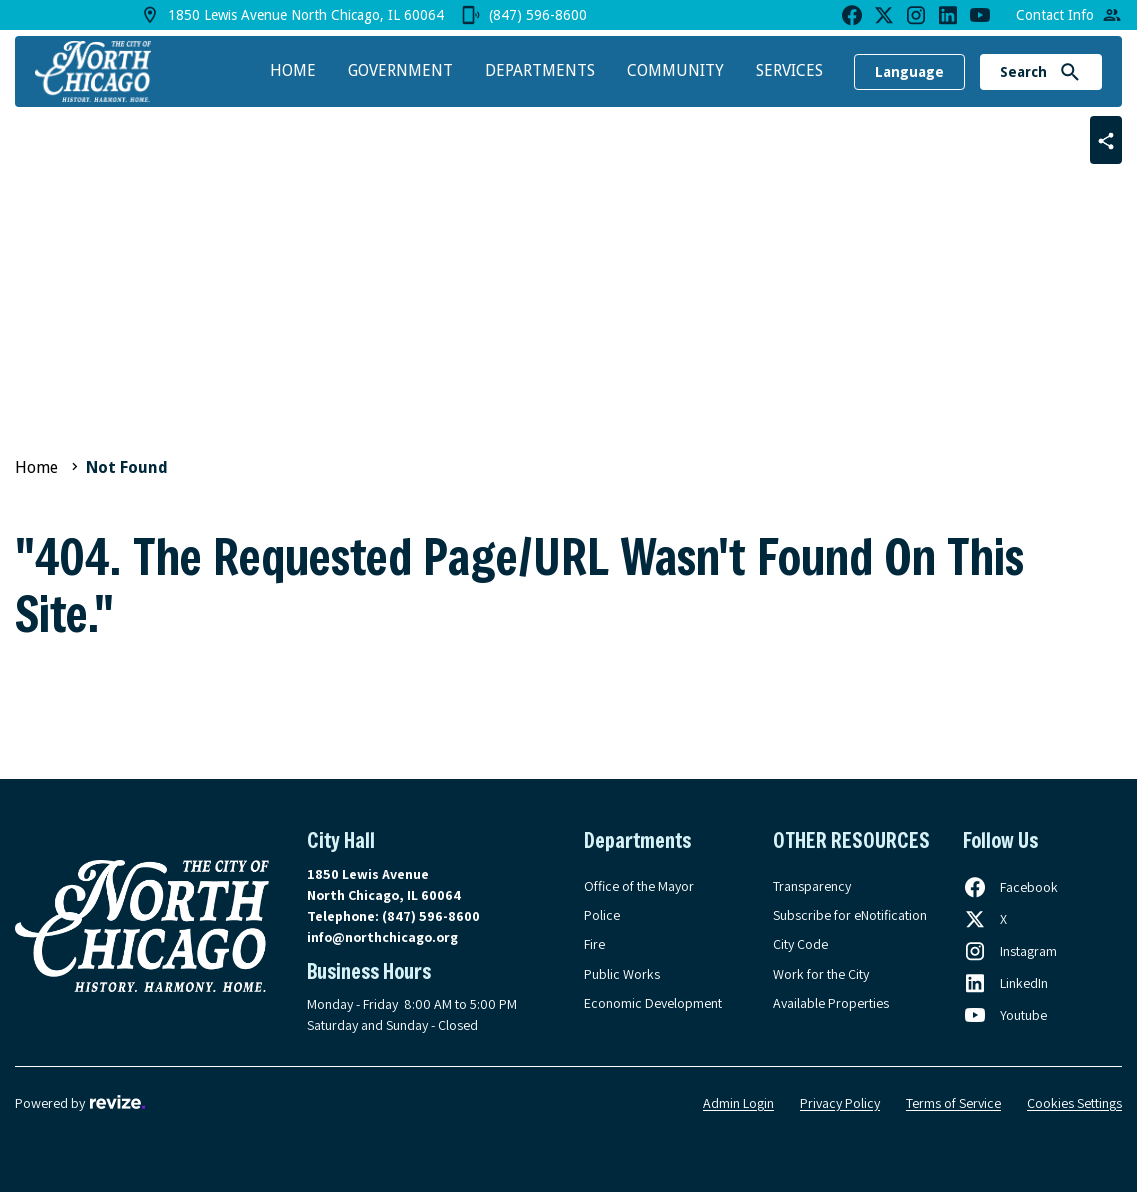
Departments (540, 70)
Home (293, 70)
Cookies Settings (1074, 1103)
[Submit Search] (1070, 72)
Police (602, 915)
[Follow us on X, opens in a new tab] (985, 919)
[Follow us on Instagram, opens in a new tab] (1010, 951)
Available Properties (831, 1003)
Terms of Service (953, 1103)
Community (675, 70)
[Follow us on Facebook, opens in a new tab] (1010, 887)
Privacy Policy (840, 1103)
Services (789, 70)
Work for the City (821, 974)
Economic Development (653, 1003)
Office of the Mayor (639, 886)
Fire (594, 944)
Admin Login (738, 1103)
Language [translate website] (909, 72)
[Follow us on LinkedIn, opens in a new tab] (1005, 983)
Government (400, 70)
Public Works (622, 974)
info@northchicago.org (382, 937)
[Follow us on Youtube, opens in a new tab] (1005, 1015)
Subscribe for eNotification (850, 915)
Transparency (812, 886)
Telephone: (393, 916)
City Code (800, 944)
